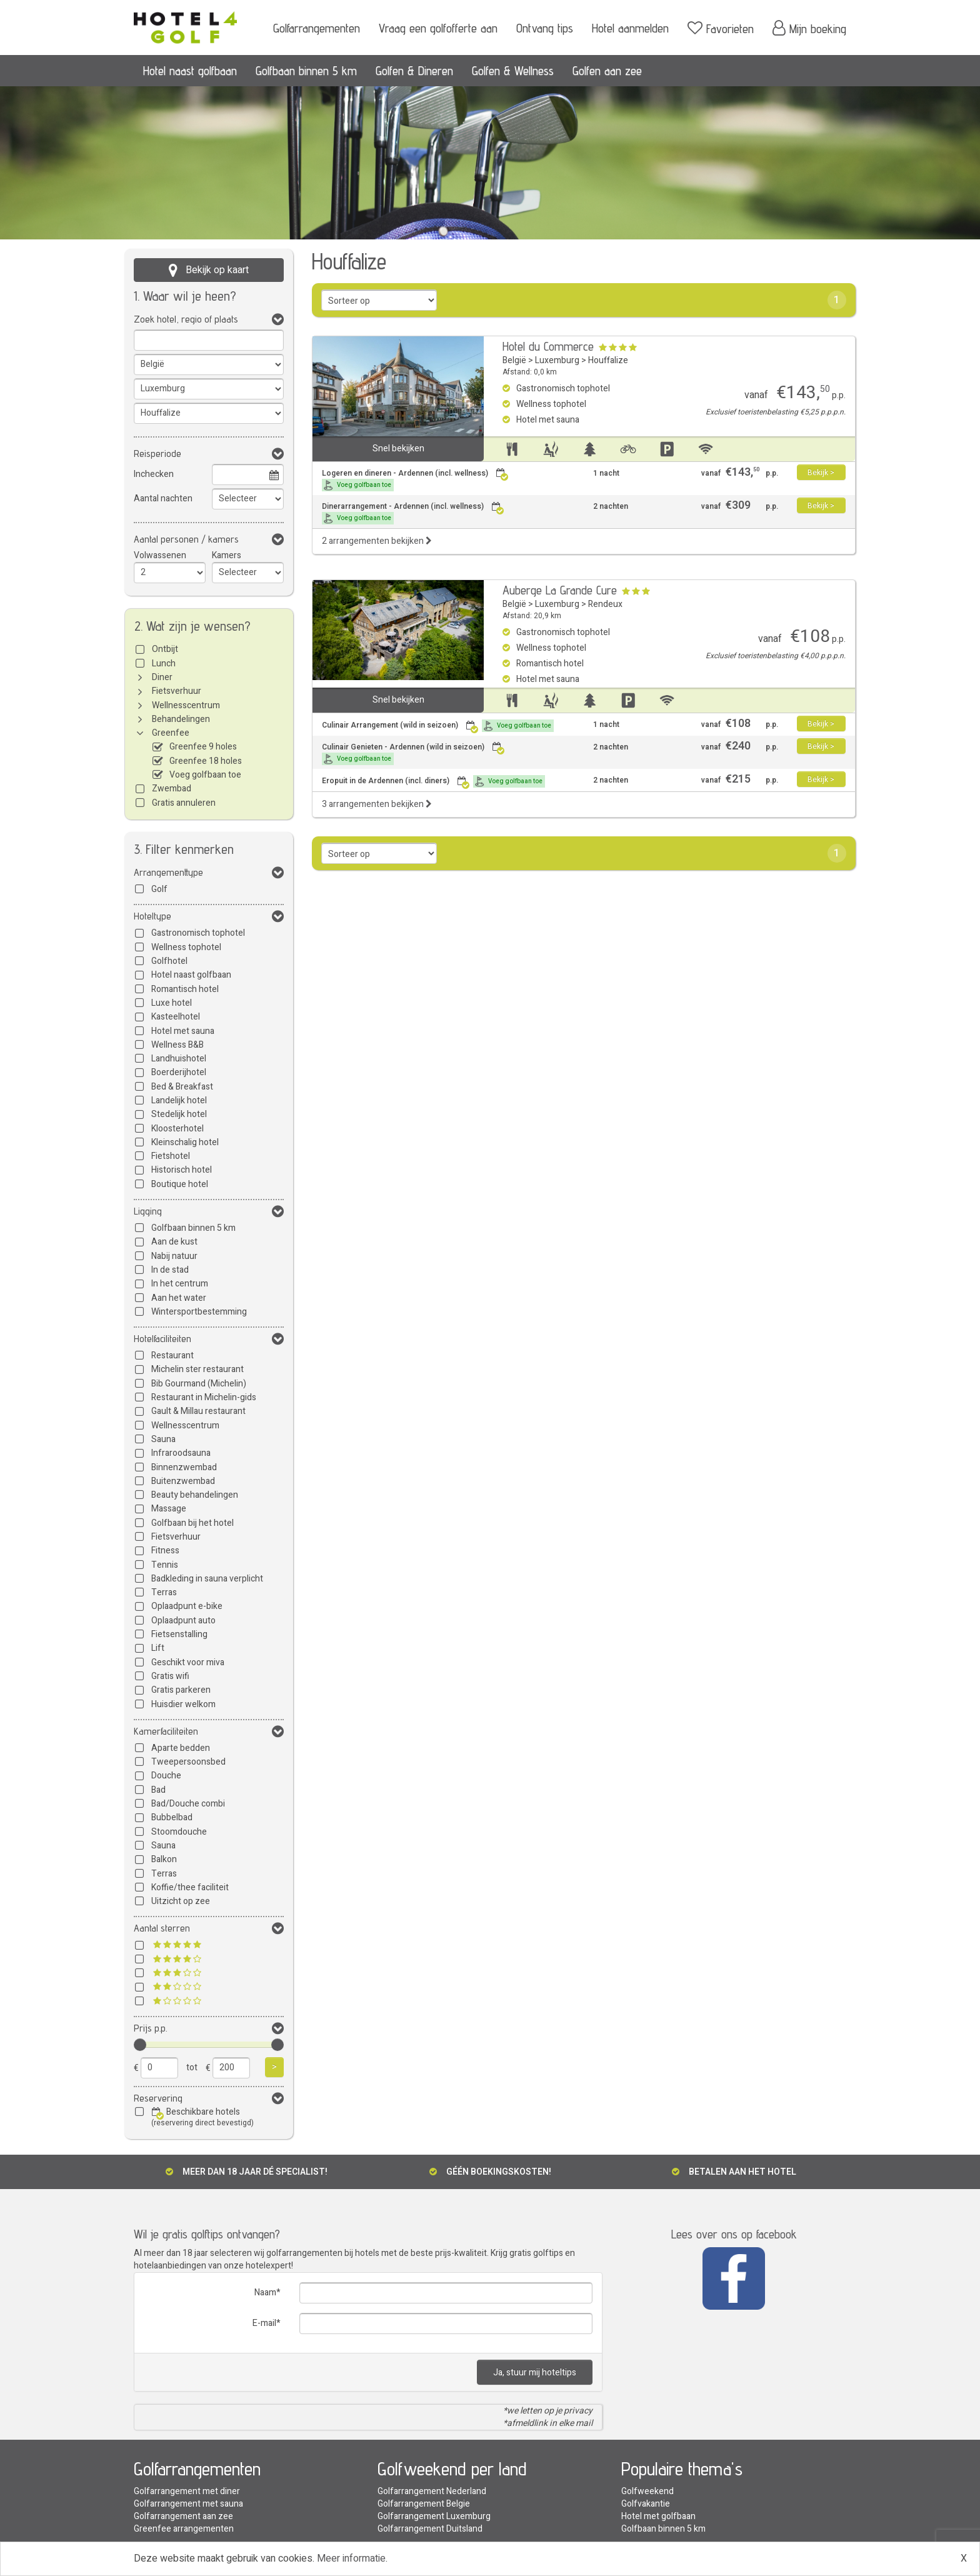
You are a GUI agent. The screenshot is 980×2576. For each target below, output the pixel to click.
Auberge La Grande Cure (559, 590)
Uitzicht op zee (180, 1901)
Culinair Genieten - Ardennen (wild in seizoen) (413, 753)
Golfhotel (169, 961)
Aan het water (178, 1298)
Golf (159, 889)
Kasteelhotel (175, 1016)
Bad (158, 1790)
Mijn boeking (809, 28)
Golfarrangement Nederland (432, 2491)
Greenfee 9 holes (203, 746)
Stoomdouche (179, 1831)
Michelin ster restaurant (197, 1369)
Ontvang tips (544, 28)
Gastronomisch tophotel (198, 933)
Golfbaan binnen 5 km (306, 70)
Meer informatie (351, 2558)
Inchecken (154, 474)
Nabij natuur (174, 1256)
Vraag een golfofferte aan (438, 28)
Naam (265, 2292)
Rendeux (605, 604)
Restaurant (172, 1355)
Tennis (164, 1564)
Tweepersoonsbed (188, 1761)
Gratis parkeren (181, 1689)
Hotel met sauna (182, 1031)
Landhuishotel (178, 1058)
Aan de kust (174, 1241)
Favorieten (721, 28)
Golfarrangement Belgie (424, 2503)
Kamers (226, 555)
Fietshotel (170, 1156)
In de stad (170, 1269)
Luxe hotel (171, 1003)
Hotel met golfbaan (658, 2516)
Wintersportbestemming (199, 1311)
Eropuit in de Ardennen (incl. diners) (433, 781)
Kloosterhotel (177, 1128)
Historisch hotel (181, 1169)
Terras (164, 1592)
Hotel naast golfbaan (190, 70)
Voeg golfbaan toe (205, 774)
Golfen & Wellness (513, 70)
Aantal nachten (163, 498)
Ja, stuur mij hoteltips (534, 2372)
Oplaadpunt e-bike (186, 1606)
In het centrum (179, 1283)
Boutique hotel (179, 1184)
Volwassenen (160, 555)
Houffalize (608, 360)
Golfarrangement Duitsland (430, 2528)
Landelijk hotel (179, 1100)
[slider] (140, 2044)
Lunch (164, 663)
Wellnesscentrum (186, 705)
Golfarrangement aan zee (183, 2516)
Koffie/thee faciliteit (190, 1887)
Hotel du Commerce (548, 346)
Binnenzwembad (184, 1467)
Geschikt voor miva (187, 1662)
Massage (168, 1508)
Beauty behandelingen (194, 1494)
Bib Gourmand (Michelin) (198, 1383)
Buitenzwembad (183, 1481)
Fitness (165, 1550)
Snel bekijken (398, 448)
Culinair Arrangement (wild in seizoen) (438, 725)
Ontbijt (165, 649)
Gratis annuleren (184, 802)
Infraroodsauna (181, 1453)
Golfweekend (647, 2491)
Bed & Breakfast (182, 1086)
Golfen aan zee (607, 70)
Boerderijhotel (178, 1072)
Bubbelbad (171, 1817)
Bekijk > (821, 472)
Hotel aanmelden (630, 28)
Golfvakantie (645, 2503)
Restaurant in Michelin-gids (203, 1397)
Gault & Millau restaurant (198, 1411)
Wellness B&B (177, 1044)
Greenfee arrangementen (184, 2528)
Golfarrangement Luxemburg (434, 2516)
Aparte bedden (180, 1748)
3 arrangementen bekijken (377, 804)
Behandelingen (181, 719)
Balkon (164, 1859)
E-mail (264, 2323)
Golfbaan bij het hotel (192, 1523)
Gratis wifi (170, 1676)
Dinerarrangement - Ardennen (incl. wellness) (413, 512)
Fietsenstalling (179, 1634)
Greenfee (170, 732)
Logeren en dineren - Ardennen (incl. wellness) (415, 479)
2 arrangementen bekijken (377, 541)
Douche (166, 1775)
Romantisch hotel (185, 989)
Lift (157, 1648)
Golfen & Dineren (414, 70)
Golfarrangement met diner (187, 2491)
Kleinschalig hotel (185, 1142)
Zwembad (171, 788)
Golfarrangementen (316, 28)
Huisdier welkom (183, 1704)
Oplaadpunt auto (183, 1620)
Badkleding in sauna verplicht (207, 1578)
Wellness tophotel (186, 947)
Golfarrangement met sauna (188, 2503)
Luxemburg (557, 360)
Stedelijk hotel (179, 1114)
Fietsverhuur (176, 691)
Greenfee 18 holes (205, 761)
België (514, 360)
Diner (162, 677)
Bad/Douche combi (188, 1803)
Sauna (163, 1439)
